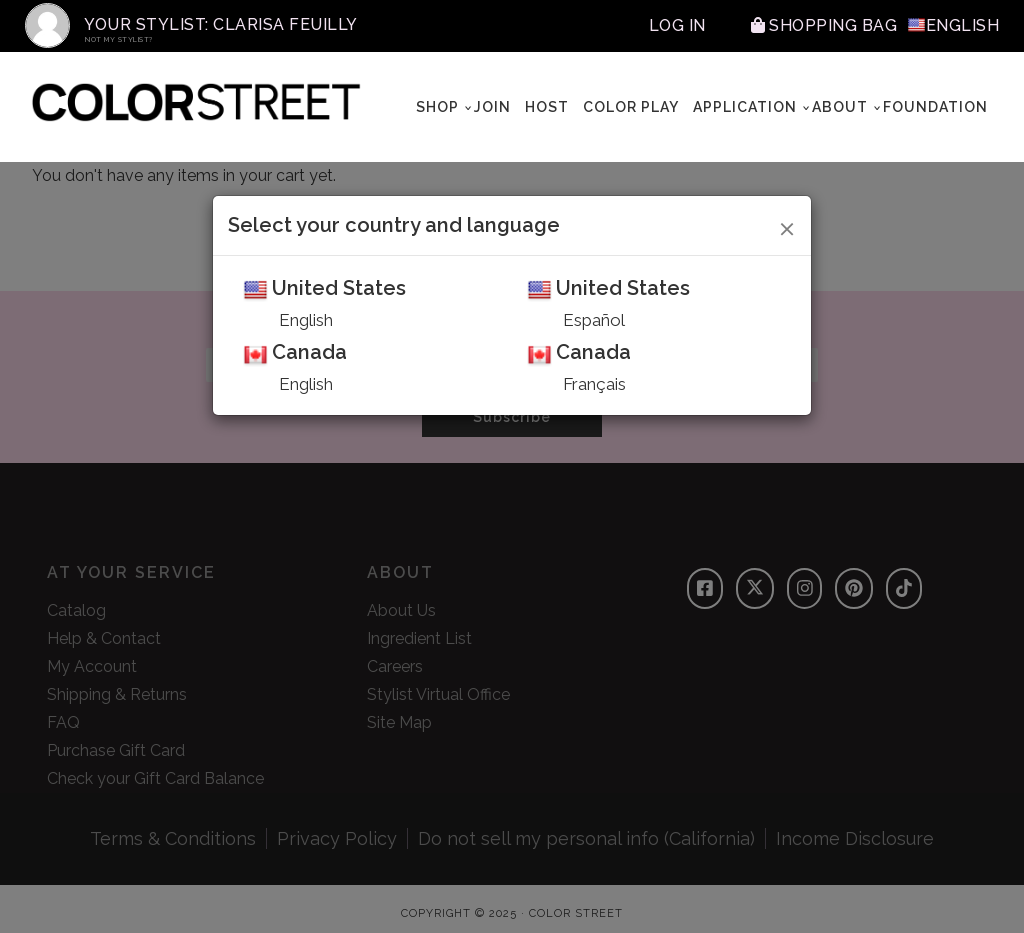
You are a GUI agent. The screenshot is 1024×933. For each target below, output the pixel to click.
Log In (677, 25)
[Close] (787, 226)
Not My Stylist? (119, 39)
